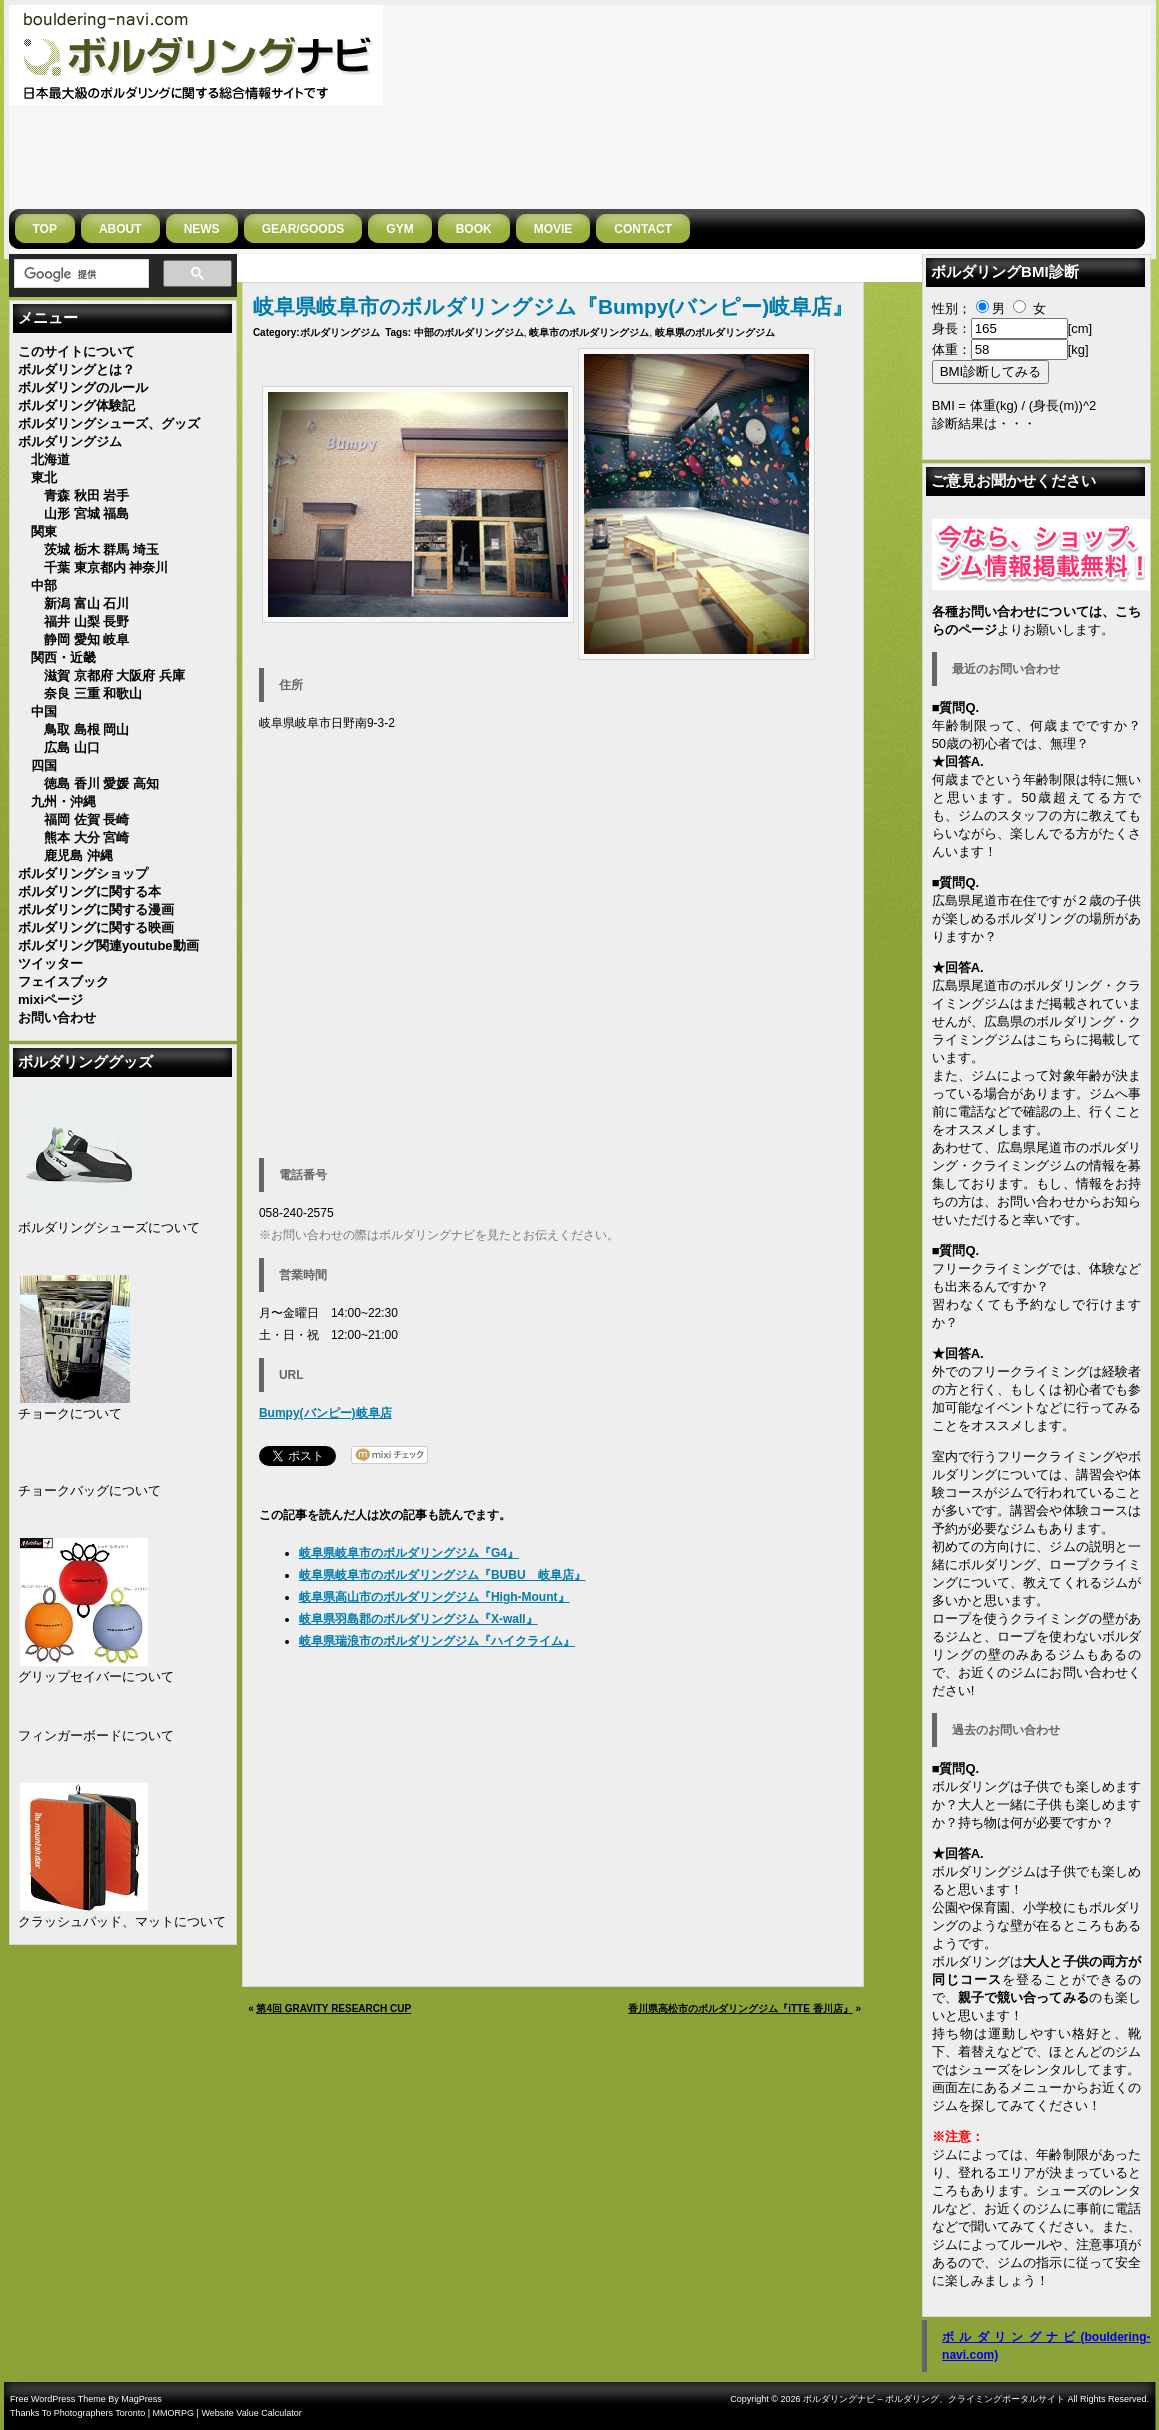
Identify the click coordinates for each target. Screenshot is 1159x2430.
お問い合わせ (1036, 1201)
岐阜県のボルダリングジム (715, 332)
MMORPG (174, 2413)
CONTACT (643, 229)
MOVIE (553, 229)
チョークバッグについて (89, 1490)
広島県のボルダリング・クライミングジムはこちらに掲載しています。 (1036, 1039)
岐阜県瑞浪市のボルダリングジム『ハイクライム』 (437, 1641)
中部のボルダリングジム (469, 332)
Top (45, 229)
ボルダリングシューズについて (109, 1227)
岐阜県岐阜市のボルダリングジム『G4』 (409, 1553)
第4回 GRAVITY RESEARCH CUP (333, 2008)
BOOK (474, 229)
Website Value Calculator (251, 2413)
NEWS (202, 229)
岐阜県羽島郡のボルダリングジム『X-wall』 (418, 1619)
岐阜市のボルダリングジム (589, 332)
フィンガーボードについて (96, 1735)
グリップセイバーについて (96, 1676)
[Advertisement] (1038, 105)
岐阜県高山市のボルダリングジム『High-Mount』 (434, 1597)
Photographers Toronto (99, 2413)
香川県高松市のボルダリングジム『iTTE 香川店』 (740, 2008)
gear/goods (303, 229)
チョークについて (70, 1413)
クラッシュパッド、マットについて (122, 1921)
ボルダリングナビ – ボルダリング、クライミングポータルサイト (934, 2399)
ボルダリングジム (340, 332)
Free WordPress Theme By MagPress (86, 2399)
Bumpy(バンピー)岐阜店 (325, 1413)
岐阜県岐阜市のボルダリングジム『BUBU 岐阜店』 (442, 1575)
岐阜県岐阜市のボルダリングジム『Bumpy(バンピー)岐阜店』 (553, 306)
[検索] (79, 274)
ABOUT (120, 229)
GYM (399, 229)
